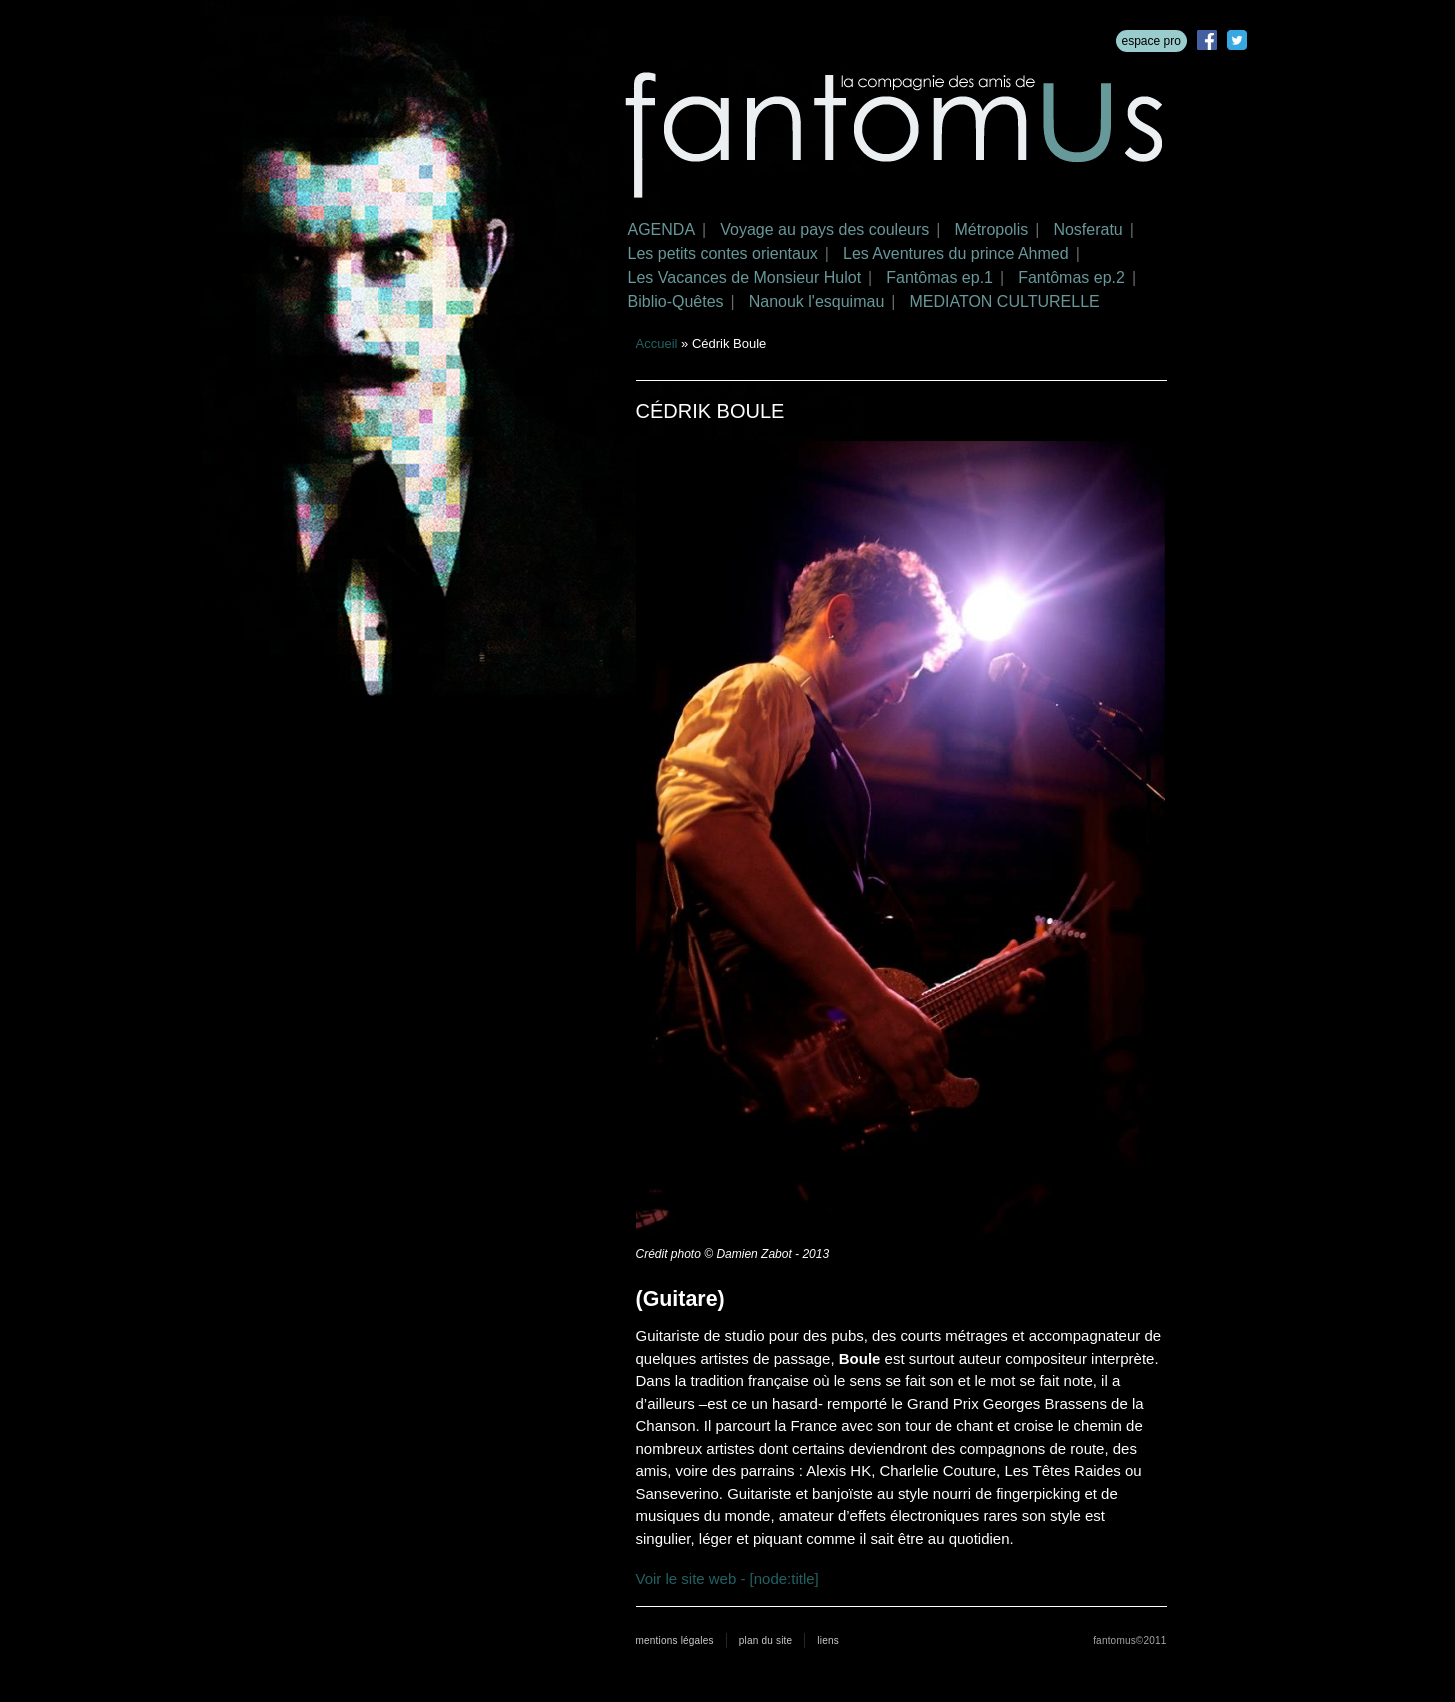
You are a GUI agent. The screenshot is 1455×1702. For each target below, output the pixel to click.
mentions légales (675, 1640)
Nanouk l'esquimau (817, 301)
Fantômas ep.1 (939, 277)
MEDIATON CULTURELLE (1004, 301)
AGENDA (662, 229)
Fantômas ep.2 (1071, 277)
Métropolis (991, 229)
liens (828, 1640)
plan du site (766, 1640)
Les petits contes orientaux (723, 253)
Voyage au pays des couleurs (824, 229)
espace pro (1151, 41)
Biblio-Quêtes (676, 301)
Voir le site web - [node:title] (727, 1578)
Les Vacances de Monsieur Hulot (745, 277)
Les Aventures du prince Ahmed (956, 253)
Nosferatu (1087, 229)
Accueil (657, 343)
